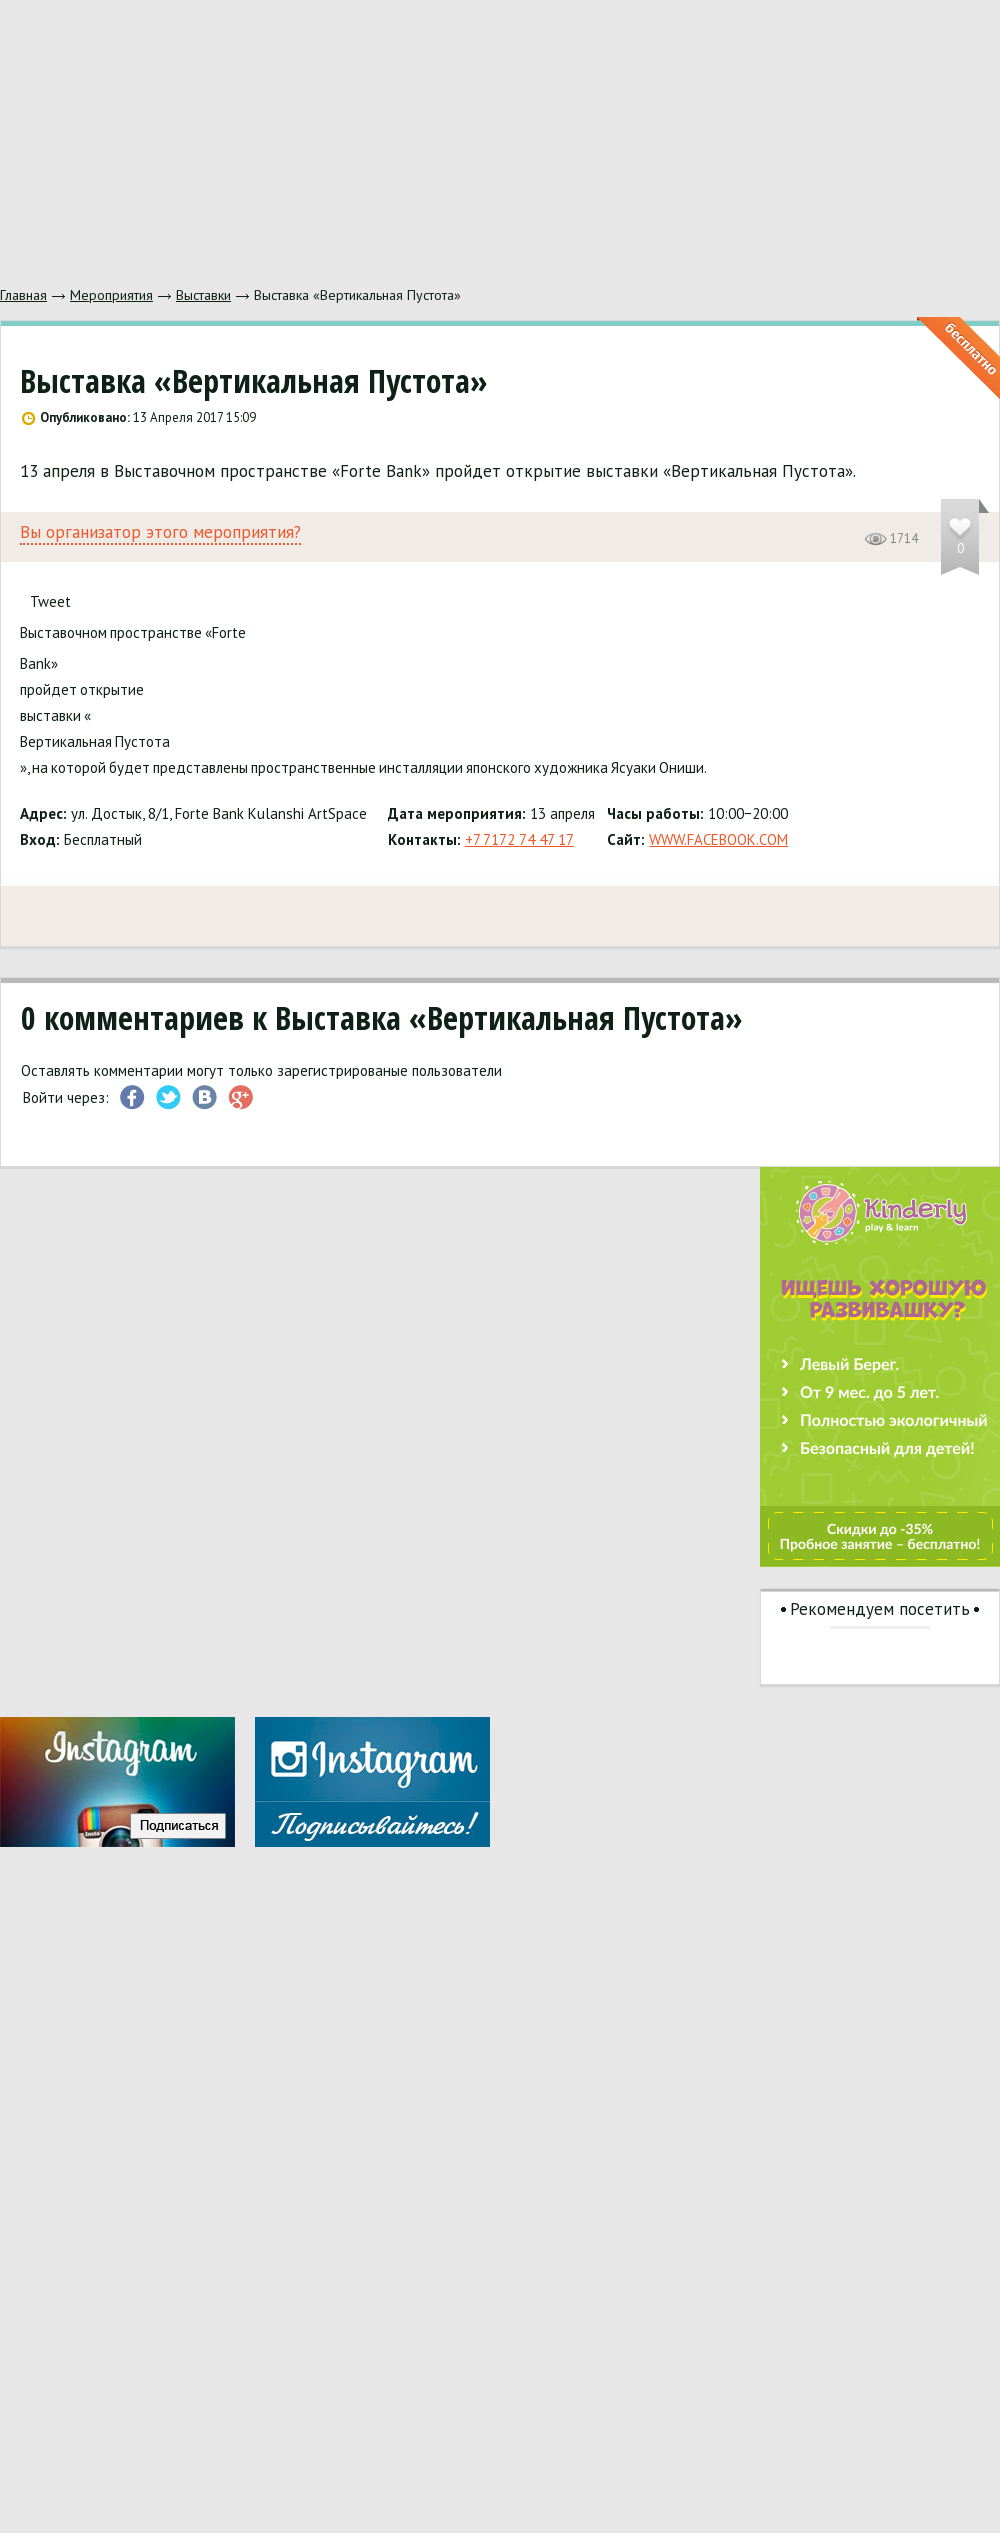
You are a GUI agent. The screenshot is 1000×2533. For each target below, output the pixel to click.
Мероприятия (111, 295)
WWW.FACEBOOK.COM (718, 839)
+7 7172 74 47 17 (519, 839)
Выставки (203, 295)
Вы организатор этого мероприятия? (160, 532)
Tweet (50, 601)
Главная (23, 295)
